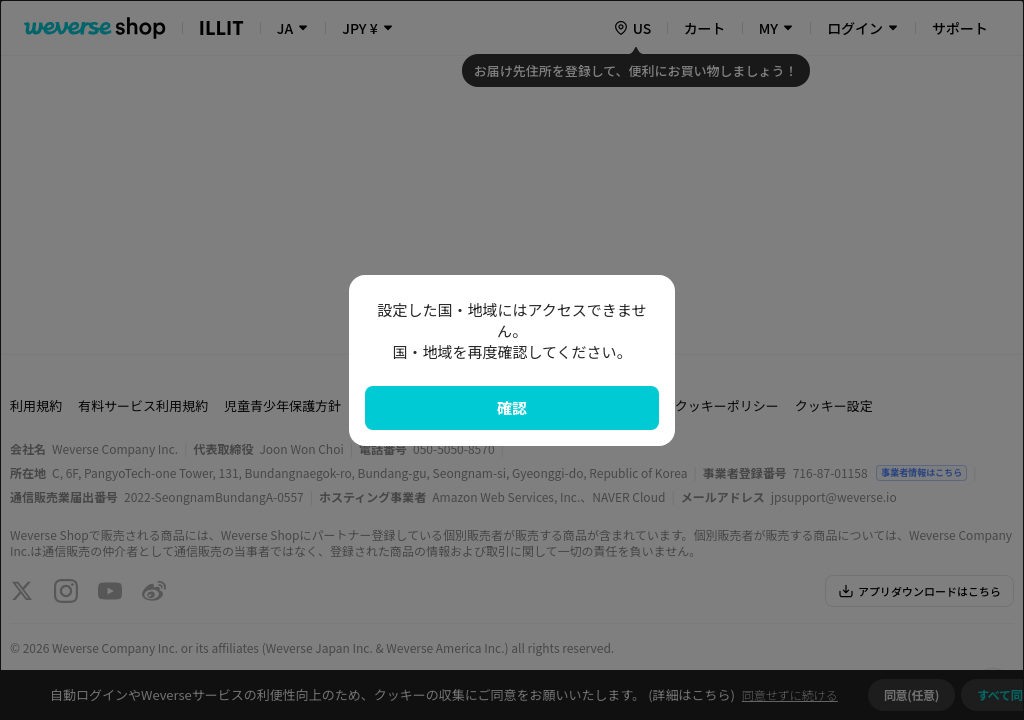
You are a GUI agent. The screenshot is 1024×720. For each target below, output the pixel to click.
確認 (512, 407)
